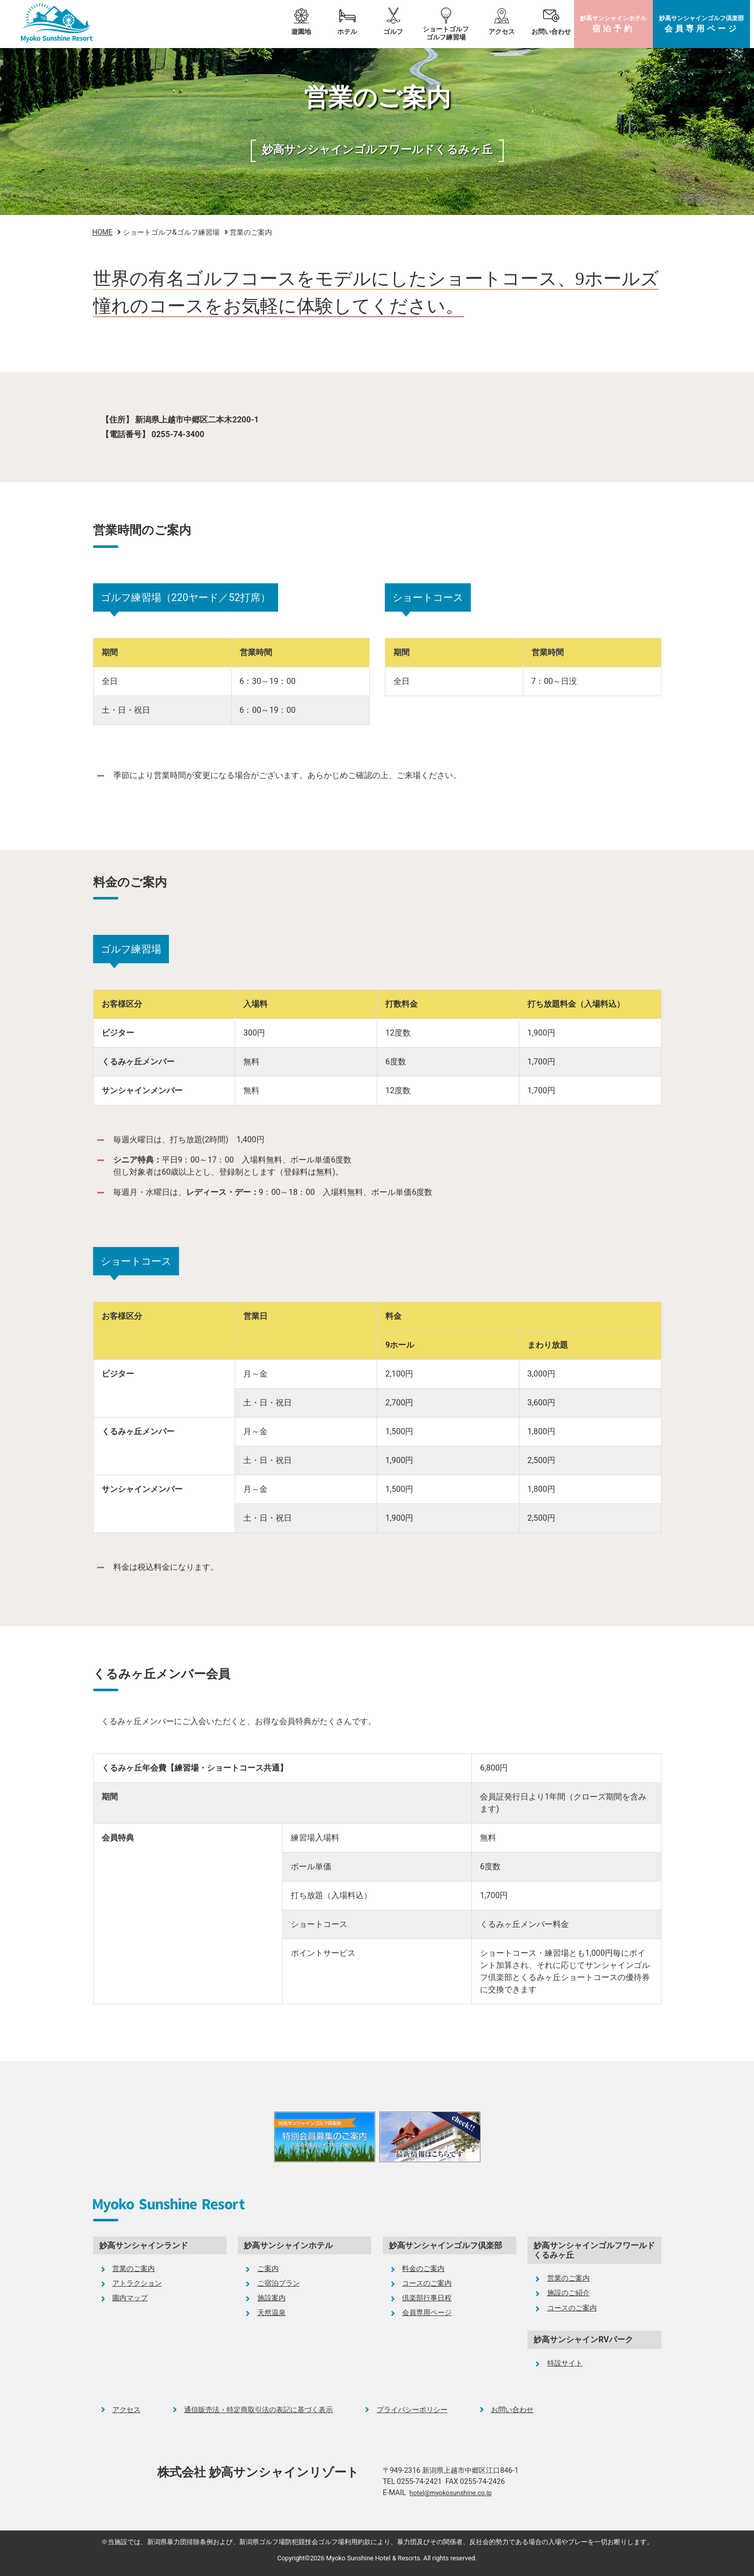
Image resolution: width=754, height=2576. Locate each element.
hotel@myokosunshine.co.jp (451, 2493)
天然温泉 (271, 2312)
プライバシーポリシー (412, 2410)
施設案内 (271, 2298)
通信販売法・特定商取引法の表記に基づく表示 (258, 2410)
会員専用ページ (427, 2312)
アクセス (502, 31)
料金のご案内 (423, 2268)
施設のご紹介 (568, 2293)
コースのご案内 (427, 2283)
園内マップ (130, 2298)
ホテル (613, 24)
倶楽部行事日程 (427, 2298)
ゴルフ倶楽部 (701, 24)
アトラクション (137, 2283)
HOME (103, 232)
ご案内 (268, 2268)
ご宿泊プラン (278, 2283)
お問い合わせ (551, 31)
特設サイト (565, 2363)
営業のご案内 (133, 2268)
